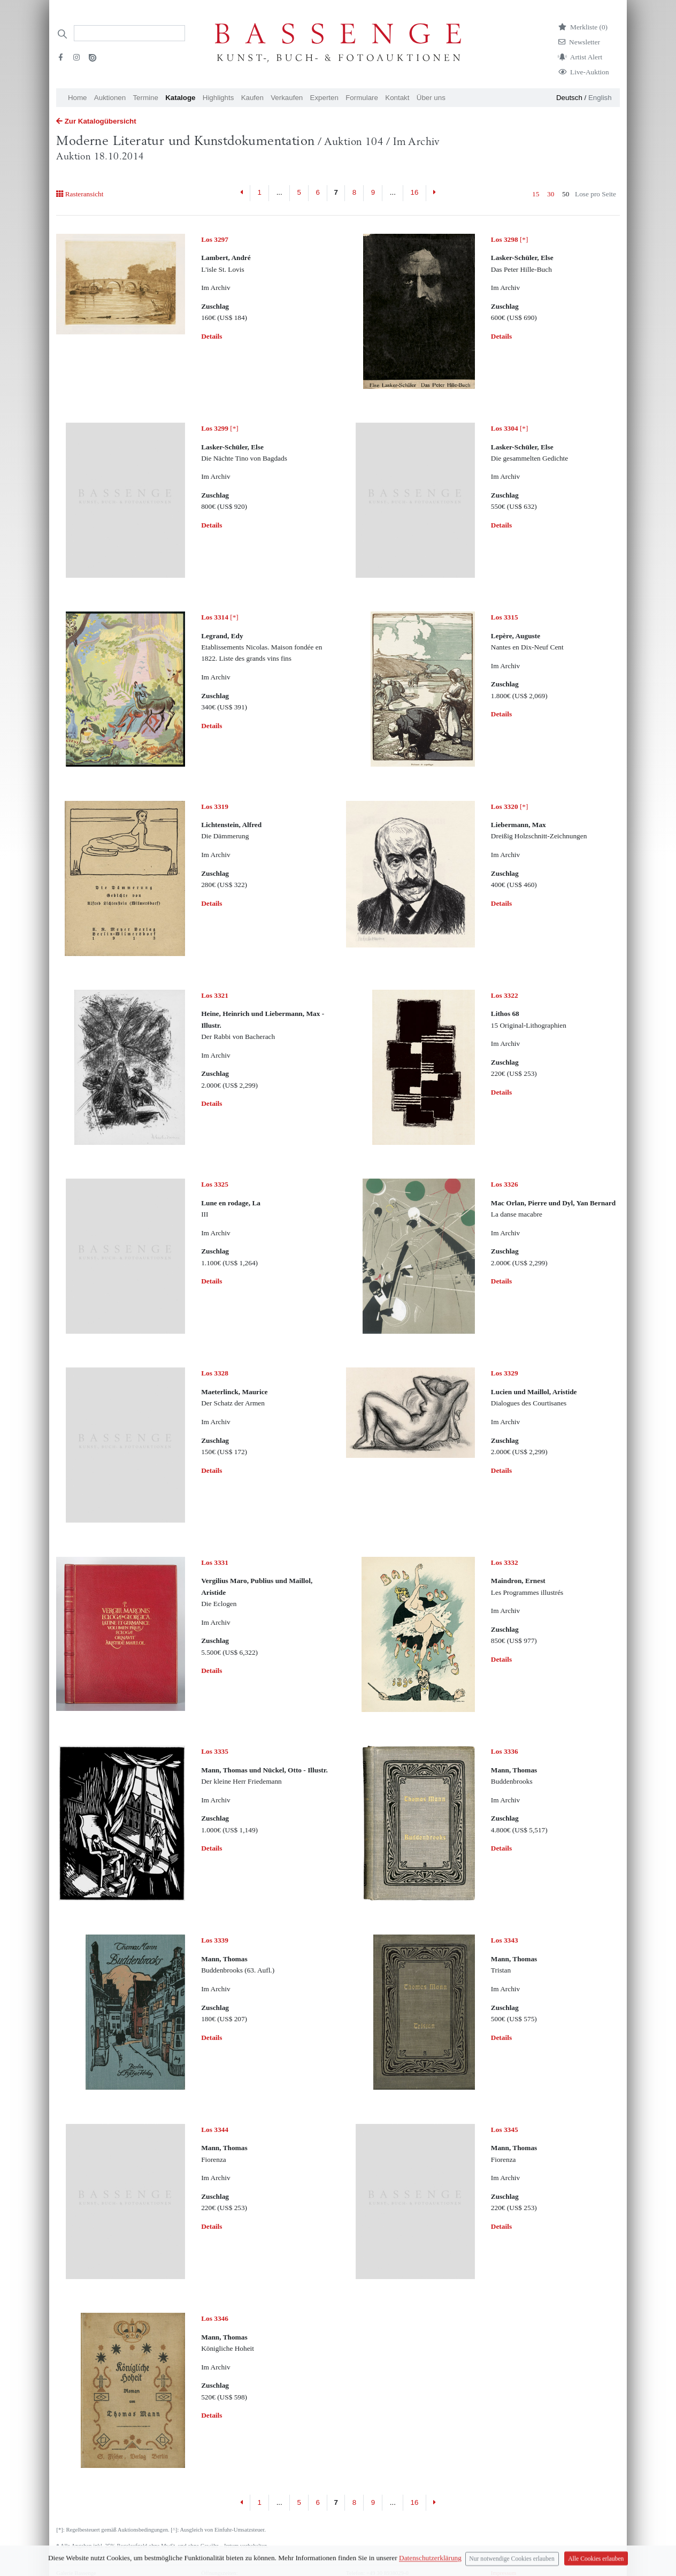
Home (77, 98)
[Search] (129, 33)
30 (550, 194)
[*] (509, 239)
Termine (145, 98)
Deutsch (569, 98)
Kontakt (397, 98)
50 (565, 194)
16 (415, 192)
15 (535, 194)
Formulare (361, 98)
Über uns (431, 98)
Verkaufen (287, 98)
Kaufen (252, 98)
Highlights (218, 98)
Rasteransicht (79, 194)
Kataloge (180, 98)
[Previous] (242, 193)
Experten (324, 98)
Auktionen (110, 98)
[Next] (434, 193)
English (600, 98)
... (279, 192)
